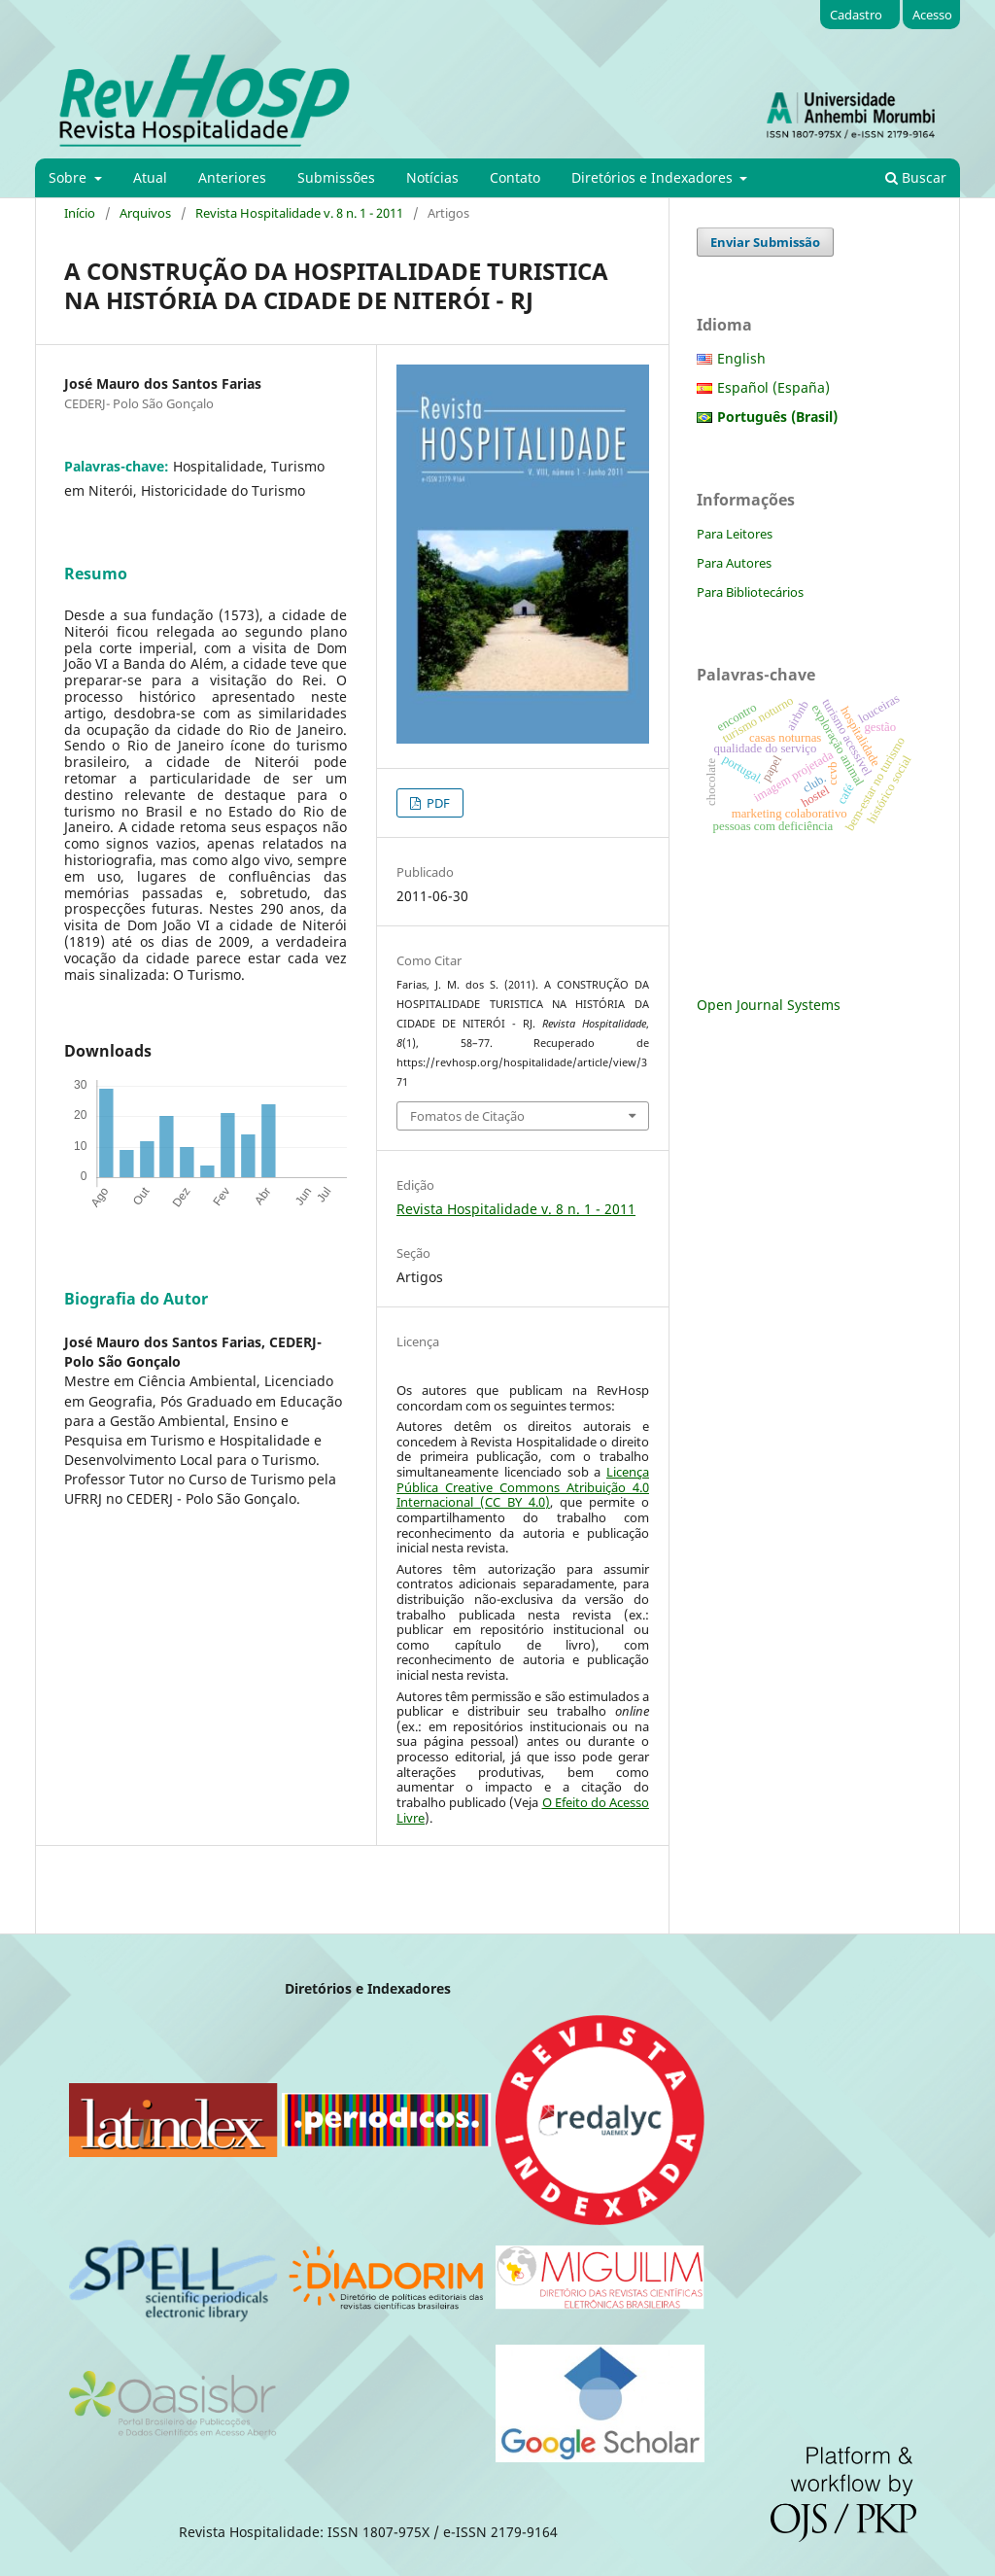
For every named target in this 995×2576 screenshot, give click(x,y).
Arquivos (145, 213)
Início (79, 213)
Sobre (69, 177)
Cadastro (856, 14)
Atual (150, 177)
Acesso (932, 14)
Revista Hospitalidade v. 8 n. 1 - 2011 (299, 213)
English (741, 358)
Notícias (432, 177)
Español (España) (773, 387)
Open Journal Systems (769, 1004)
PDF (437, 803)
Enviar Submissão (765, 242)
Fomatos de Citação (467, 1116)
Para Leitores (734, 533)
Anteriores (232, 177)
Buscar (915, 177)
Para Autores (734, 563)
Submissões (336, 177)
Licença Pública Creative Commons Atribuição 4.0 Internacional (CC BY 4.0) (522, 1487)
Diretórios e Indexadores (654, 177)
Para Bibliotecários (750, 592)
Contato (515, 177)
